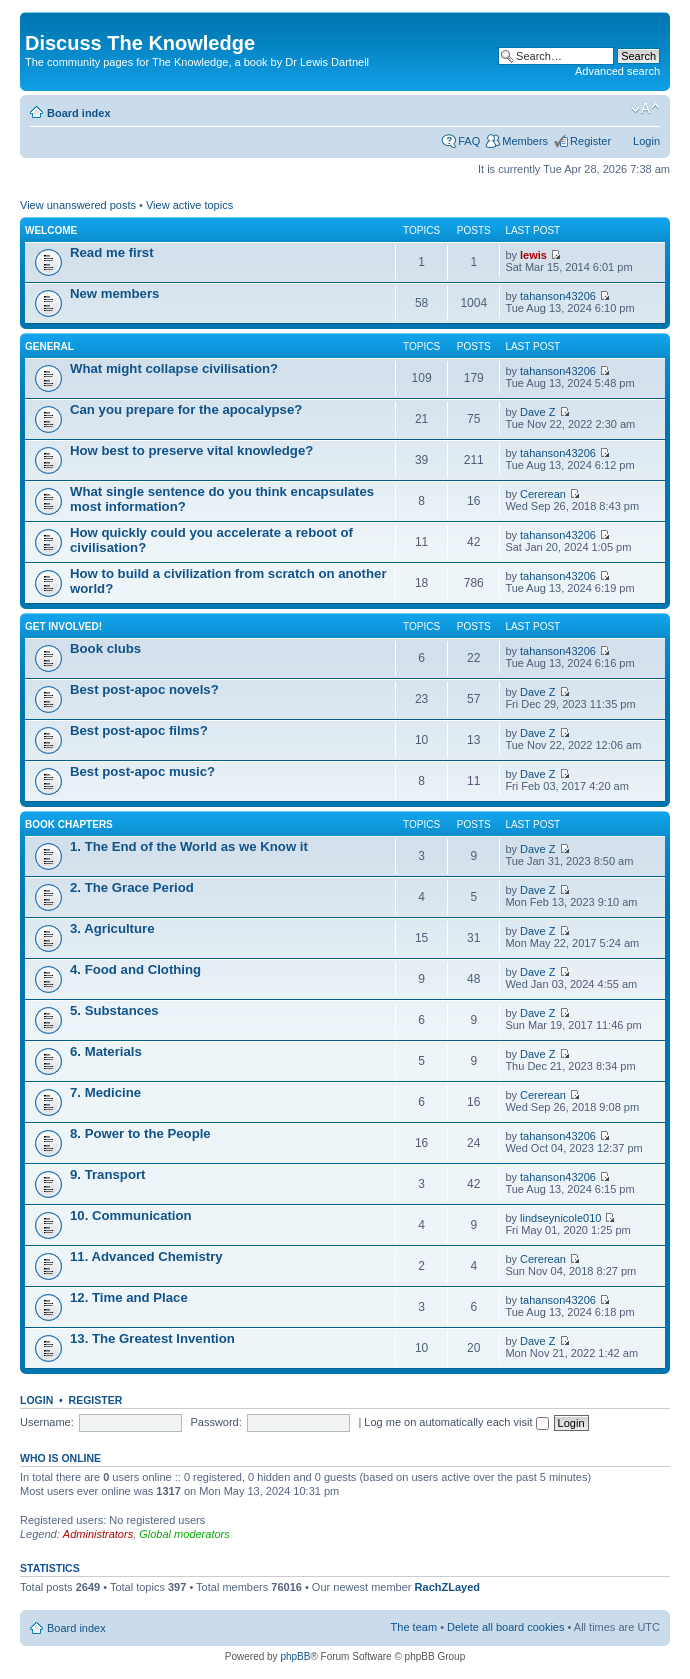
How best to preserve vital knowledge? (191, 450)
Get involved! (63, 626)
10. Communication (131, 1215)
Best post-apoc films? (139, 730)
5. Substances (114, 1010)
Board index (79, 113)
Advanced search (617, 71)
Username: (47, 1422)
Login (646, 141)
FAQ (469, 141)
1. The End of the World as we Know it (189, 846)
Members (525, 141)
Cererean (543, 494)
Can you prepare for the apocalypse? (186, 409)
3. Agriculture (112, 928)
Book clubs (105, 648)
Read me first (112, 252)
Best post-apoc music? (142, 771)
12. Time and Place (129, 1297)
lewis (533, 255)
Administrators (98, 1534)
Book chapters (69, 824)
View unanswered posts (78, 205)
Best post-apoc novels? (144, 689)
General (49, 346)
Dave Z (537, 412)
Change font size (645, 109)
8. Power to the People (140, 1133)
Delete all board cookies (505, 1627)
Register (590, 141)
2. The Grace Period (132, 887)
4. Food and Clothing (135, 969)
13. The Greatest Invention (152, 1338)
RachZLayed (447, 1587)
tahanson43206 (558, 296)
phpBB (295, 1656)
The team (414, 1627)
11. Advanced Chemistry (146, 1256)
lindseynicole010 (560, 1218)
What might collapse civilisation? (174, 368)
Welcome (51, 230)
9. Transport (107, 1174)
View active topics (189, 205)
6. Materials (106, 1051)
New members (114, 293)
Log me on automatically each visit (456, 1422)
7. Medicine (105, 1092)
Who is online (60, 1458)
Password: (215, 1422)
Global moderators (184, 1534)
